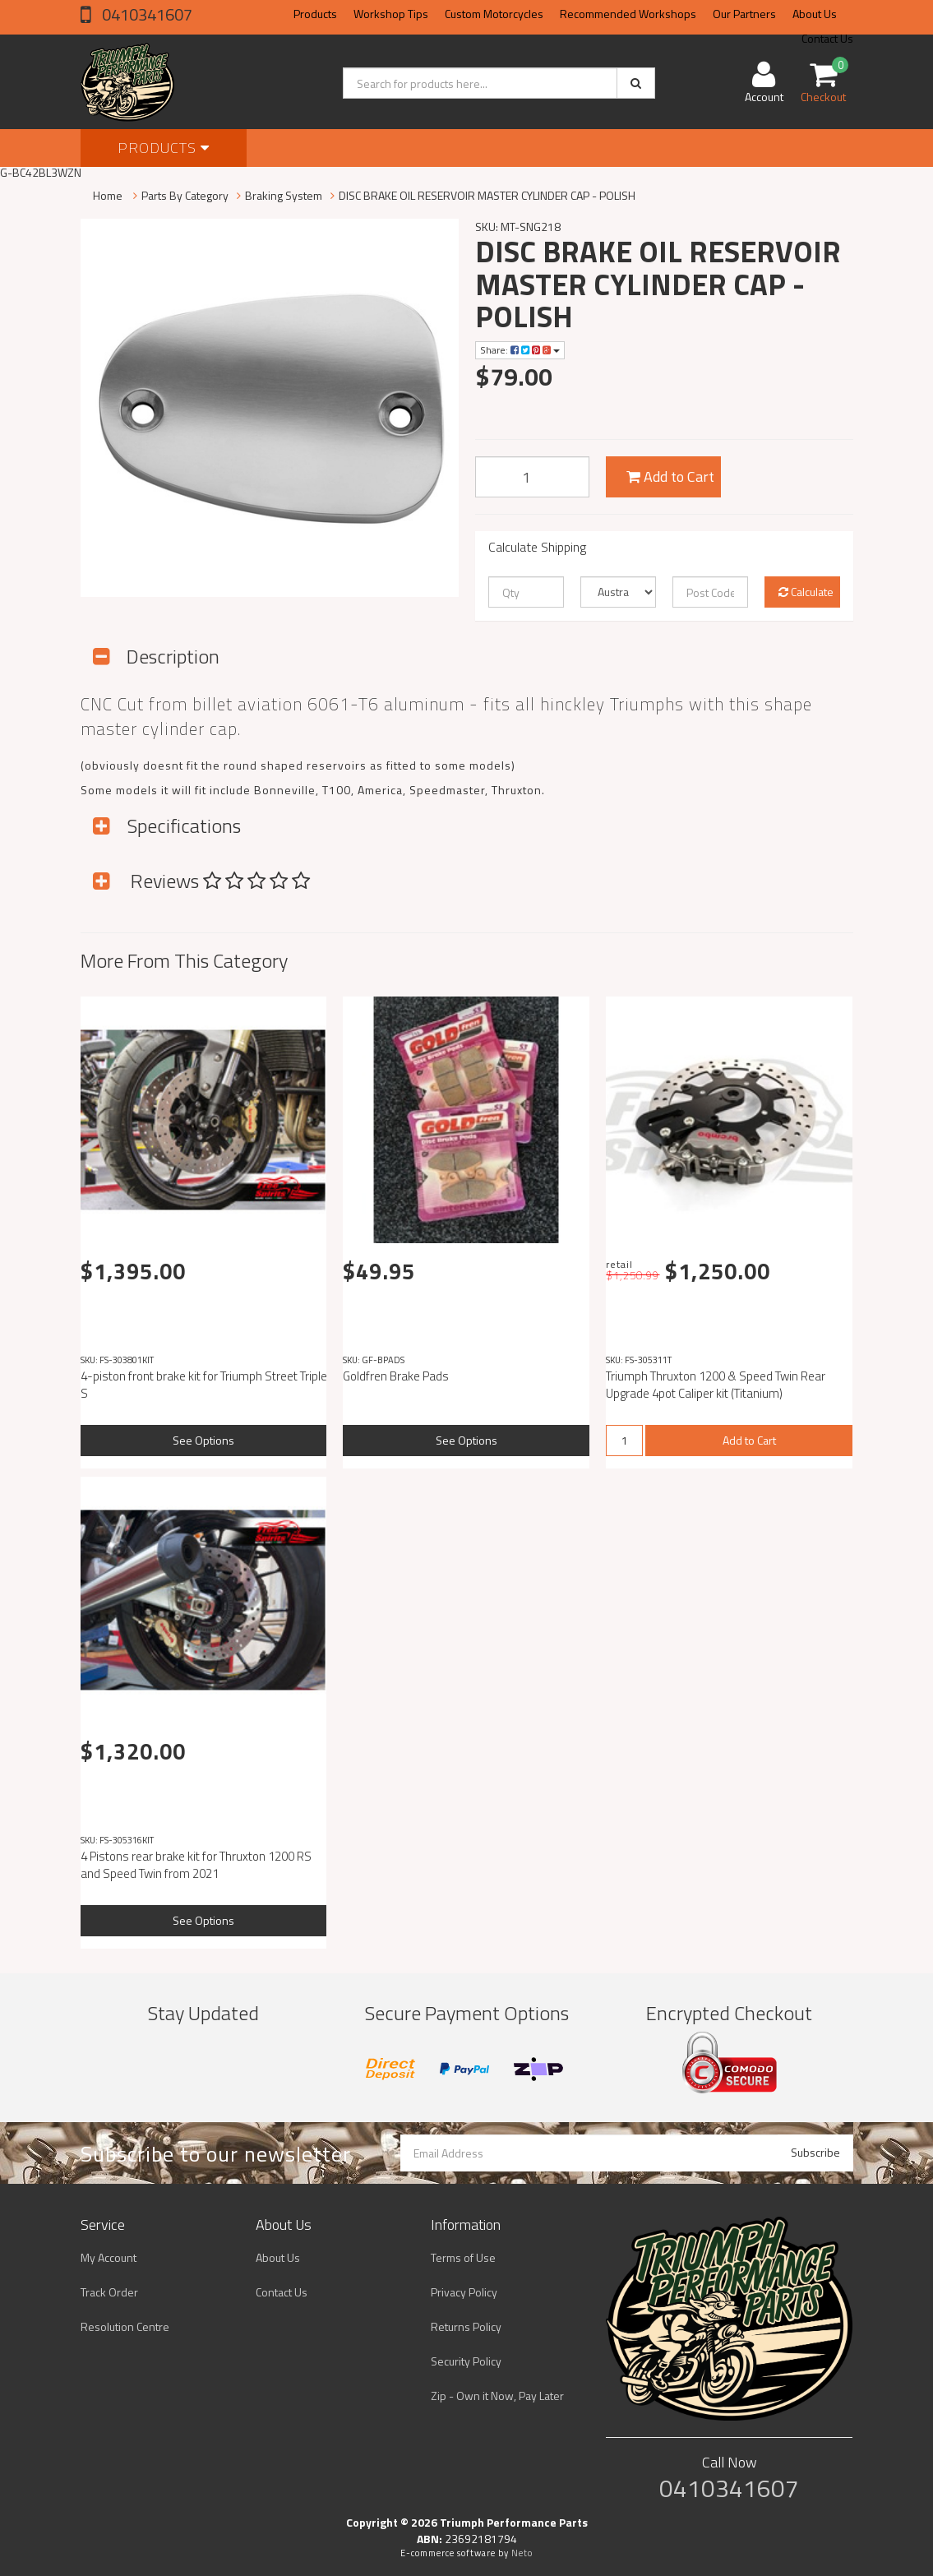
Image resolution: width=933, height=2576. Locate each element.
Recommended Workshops (628, 13)
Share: (520, 350)
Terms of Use (463, 2257)
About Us (814, 13)
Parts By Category (185, 195)
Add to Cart (670, 476)
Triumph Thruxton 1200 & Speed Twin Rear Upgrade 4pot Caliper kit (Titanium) (715, 1385)
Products (315, 13)
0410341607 (145, 14)
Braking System (283, 195)
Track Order (109, 2292)
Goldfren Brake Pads (396, 1376)
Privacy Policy (464, 2292)
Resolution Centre (125, 2326)
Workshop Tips (390, 13)
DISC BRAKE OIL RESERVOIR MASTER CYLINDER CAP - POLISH (487, 195)
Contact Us (281, 2292)
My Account (108, 2257)
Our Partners (744, 13)
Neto (522, 2553)
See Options (203, 1440)
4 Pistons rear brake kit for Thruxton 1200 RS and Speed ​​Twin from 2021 (196, 1865)
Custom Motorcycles (494, 13)
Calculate (806, 591)
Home (107, 195)
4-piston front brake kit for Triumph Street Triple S (204, 1385)
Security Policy (466, 2361)
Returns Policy (466, 2326)
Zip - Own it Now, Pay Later (497, 2395)
